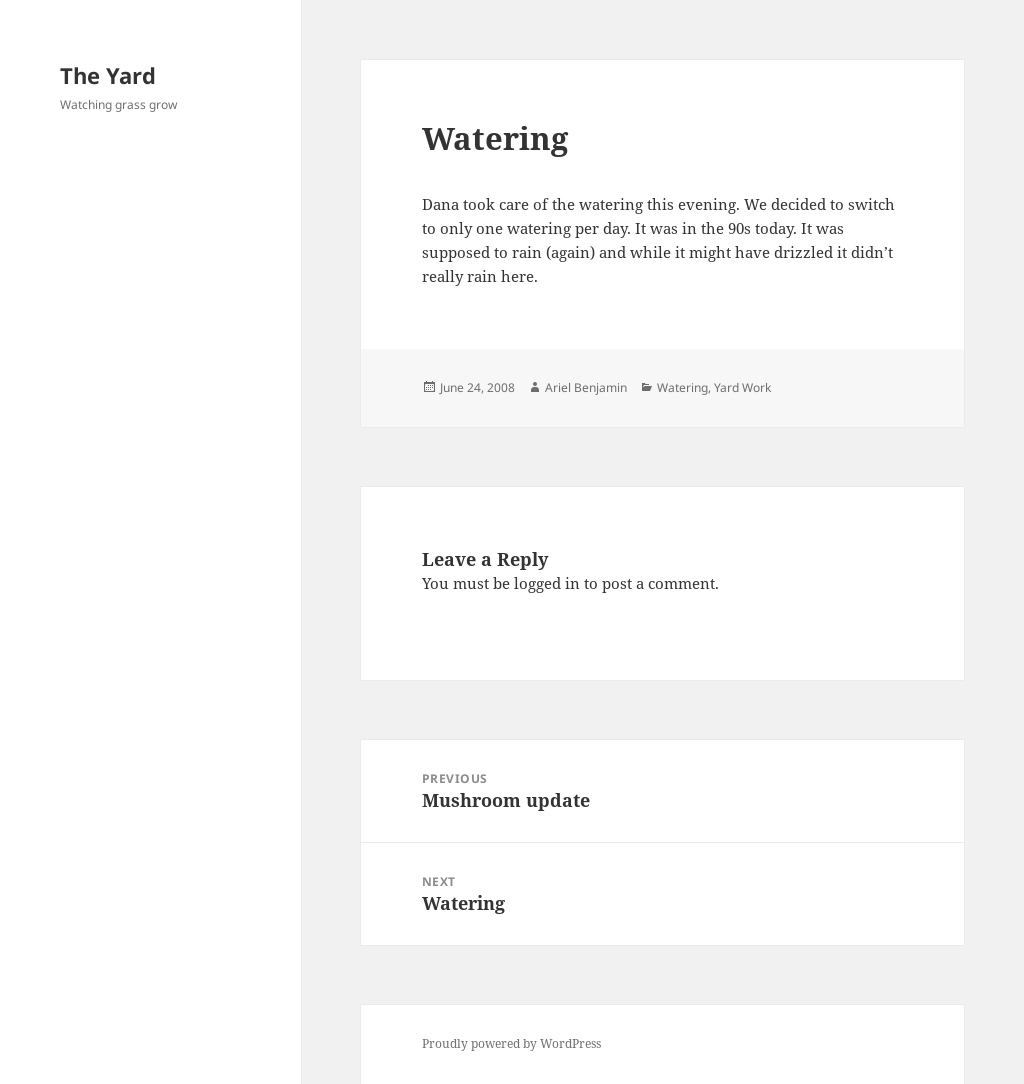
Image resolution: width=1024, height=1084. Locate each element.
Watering (682, 387)
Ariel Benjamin (586, 387)
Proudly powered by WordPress (511, 1043)
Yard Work (742, 387)
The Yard (108, 75)
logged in (547, 583)
